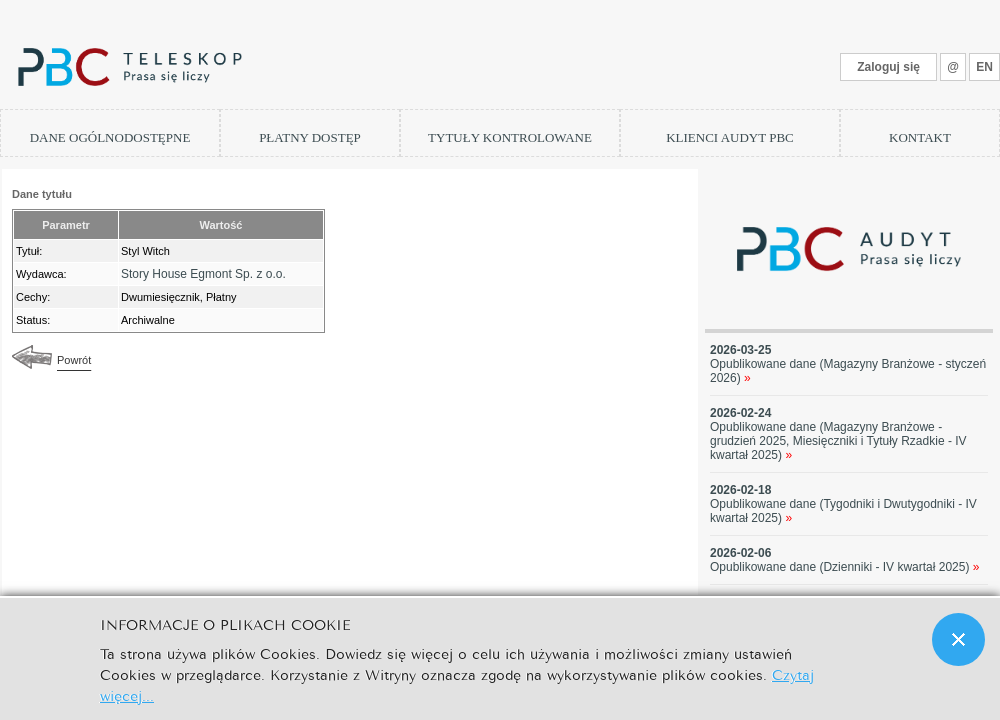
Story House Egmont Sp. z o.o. (203, 274)
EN (984, 67)
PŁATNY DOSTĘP (310, 137)
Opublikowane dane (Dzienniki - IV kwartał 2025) (845, 567)
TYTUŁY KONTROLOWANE (510, 137)
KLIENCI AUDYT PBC (730, 137)
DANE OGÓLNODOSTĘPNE (110, 137)
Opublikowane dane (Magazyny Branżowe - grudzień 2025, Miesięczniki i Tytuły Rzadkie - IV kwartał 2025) (838, 441)
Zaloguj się (888, 67)
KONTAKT (920, 137)
